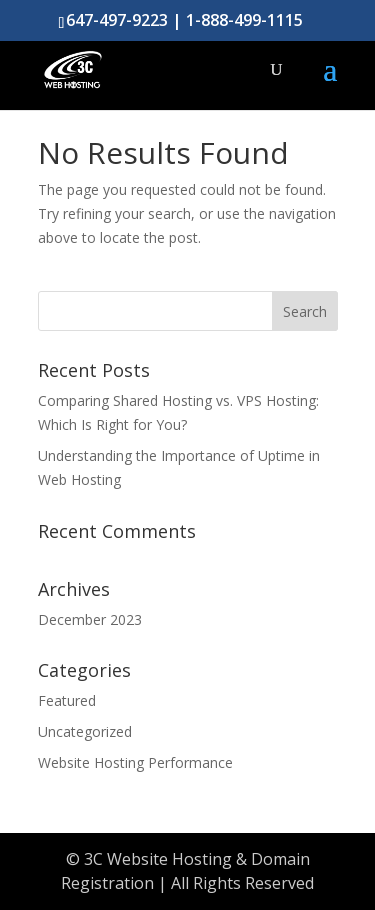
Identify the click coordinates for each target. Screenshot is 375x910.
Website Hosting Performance (135, 762)
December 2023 (90, 619)
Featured (67, 700)
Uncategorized (85, 731)
